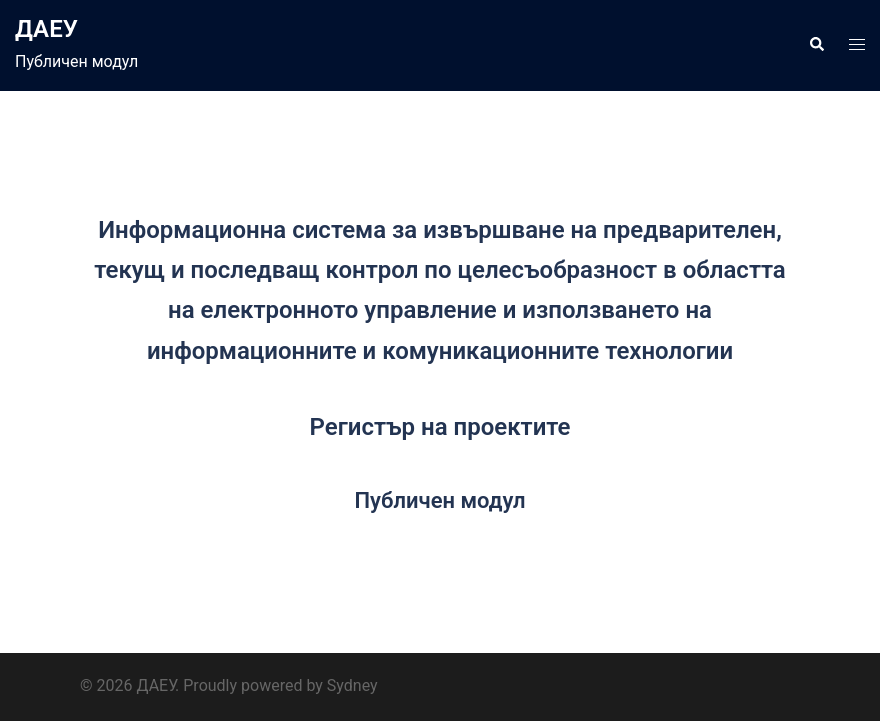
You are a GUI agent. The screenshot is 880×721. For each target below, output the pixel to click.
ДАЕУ (46, 29)
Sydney (352, 685)
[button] (816, 45)
